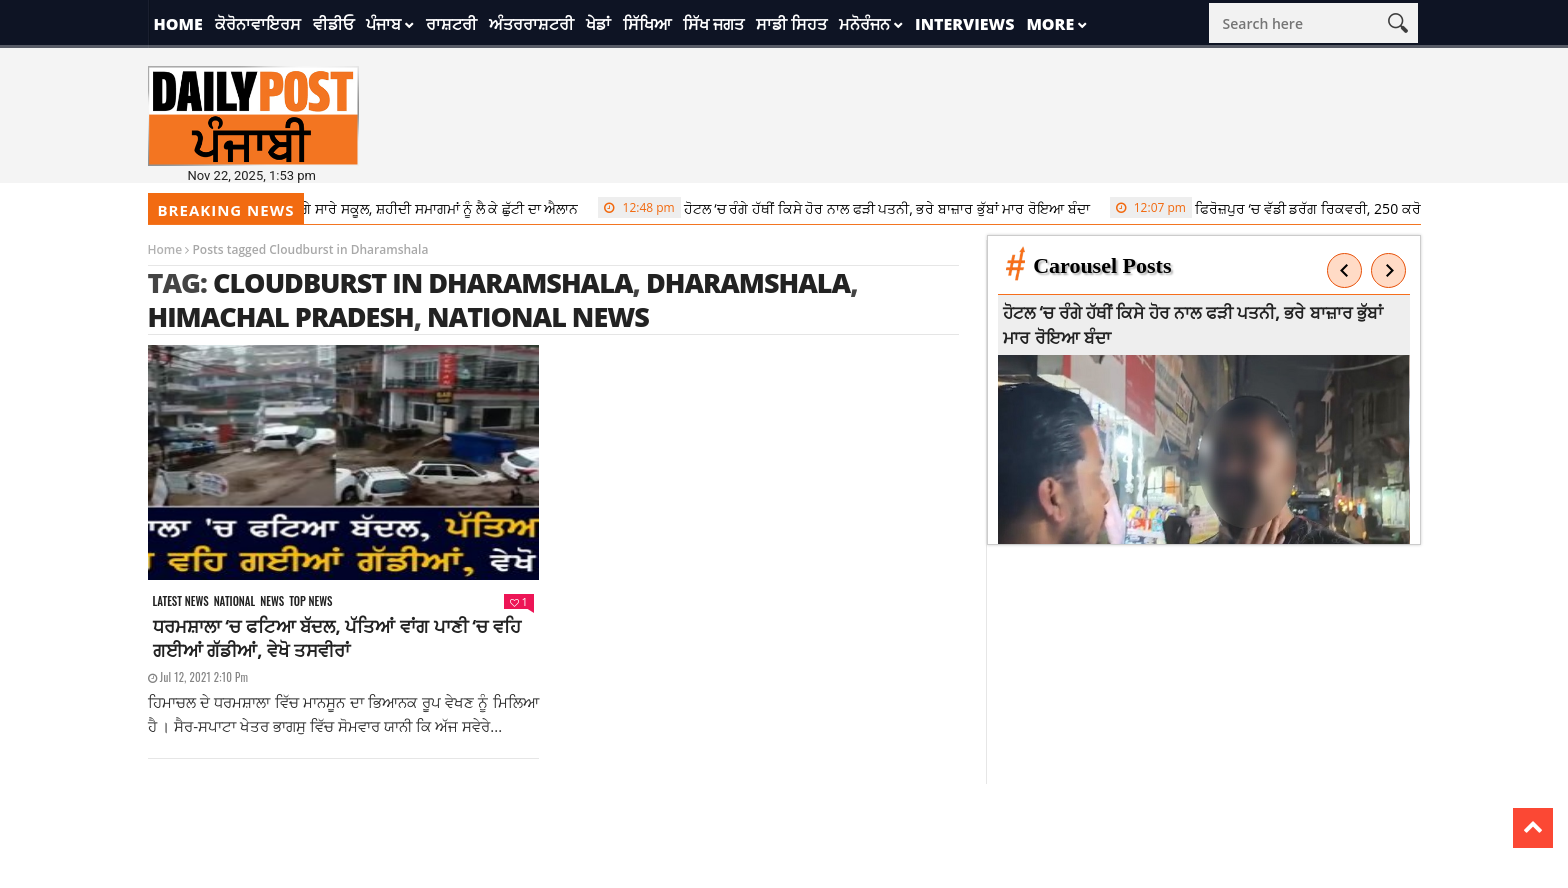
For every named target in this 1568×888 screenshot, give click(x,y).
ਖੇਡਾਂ (598, 24)
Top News (310, 601)
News (272, 601)
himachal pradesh (281, 316)
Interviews (964, 24)
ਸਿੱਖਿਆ (647, 24)
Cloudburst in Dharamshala (423, 282)
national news (538, 316)
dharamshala (748, 282)
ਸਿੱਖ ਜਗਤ (713, 24)
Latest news (181, 601)
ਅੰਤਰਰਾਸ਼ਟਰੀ (531, 24)
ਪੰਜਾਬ (383, 24)
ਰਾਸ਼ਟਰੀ (451, 24)
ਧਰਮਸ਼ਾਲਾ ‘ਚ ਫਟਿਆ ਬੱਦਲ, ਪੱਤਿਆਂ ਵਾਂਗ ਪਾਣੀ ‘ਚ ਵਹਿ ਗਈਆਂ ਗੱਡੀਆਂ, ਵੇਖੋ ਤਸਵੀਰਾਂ (337, 638)
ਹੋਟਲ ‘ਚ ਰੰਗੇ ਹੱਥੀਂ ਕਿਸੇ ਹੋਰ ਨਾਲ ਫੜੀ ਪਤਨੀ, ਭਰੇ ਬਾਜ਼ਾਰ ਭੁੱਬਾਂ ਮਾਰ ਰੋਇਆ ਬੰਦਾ (852, 208)
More (1050, 24)
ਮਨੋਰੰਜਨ (864, 24)
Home (178, 24)
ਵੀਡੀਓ (333, 24)
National (235, 601)
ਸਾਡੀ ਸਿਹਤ (791, 24)
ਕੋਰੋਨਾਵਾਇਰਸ (258, 24)
